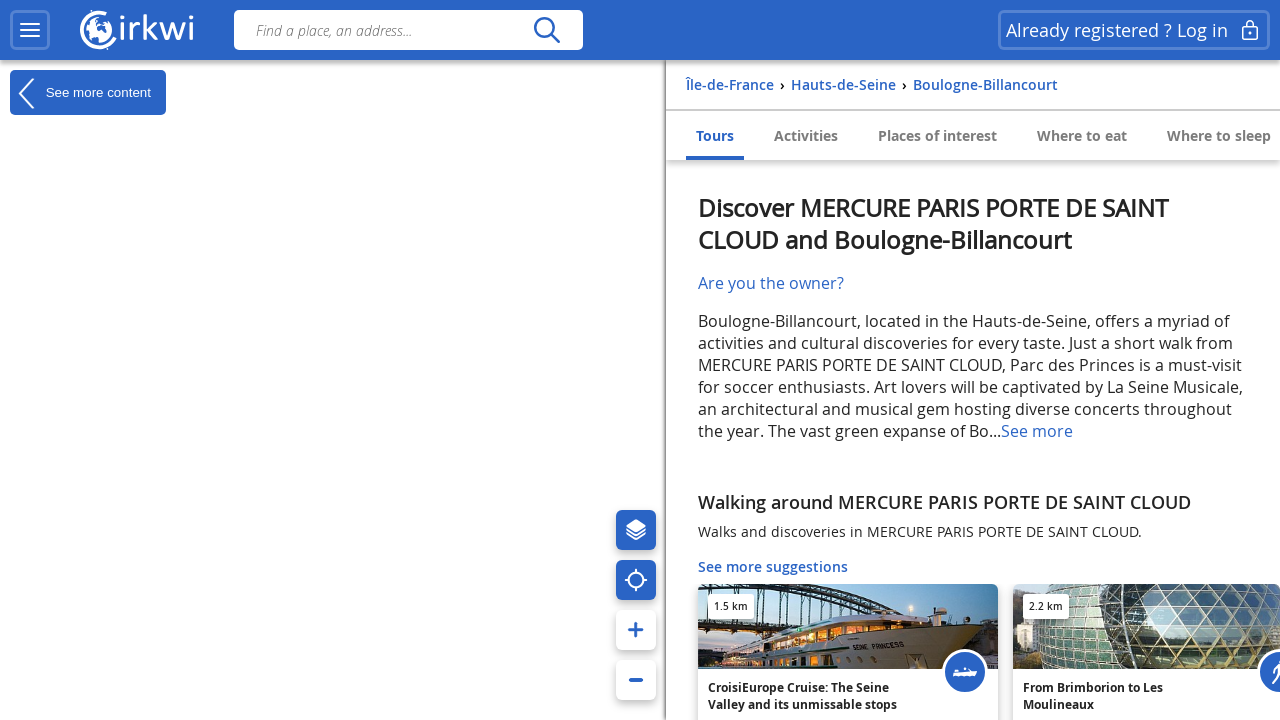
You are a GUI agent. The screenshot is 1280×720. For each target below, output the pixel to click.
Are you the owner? (771, 283)
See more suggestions (773, 566)
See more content (80, 93)
